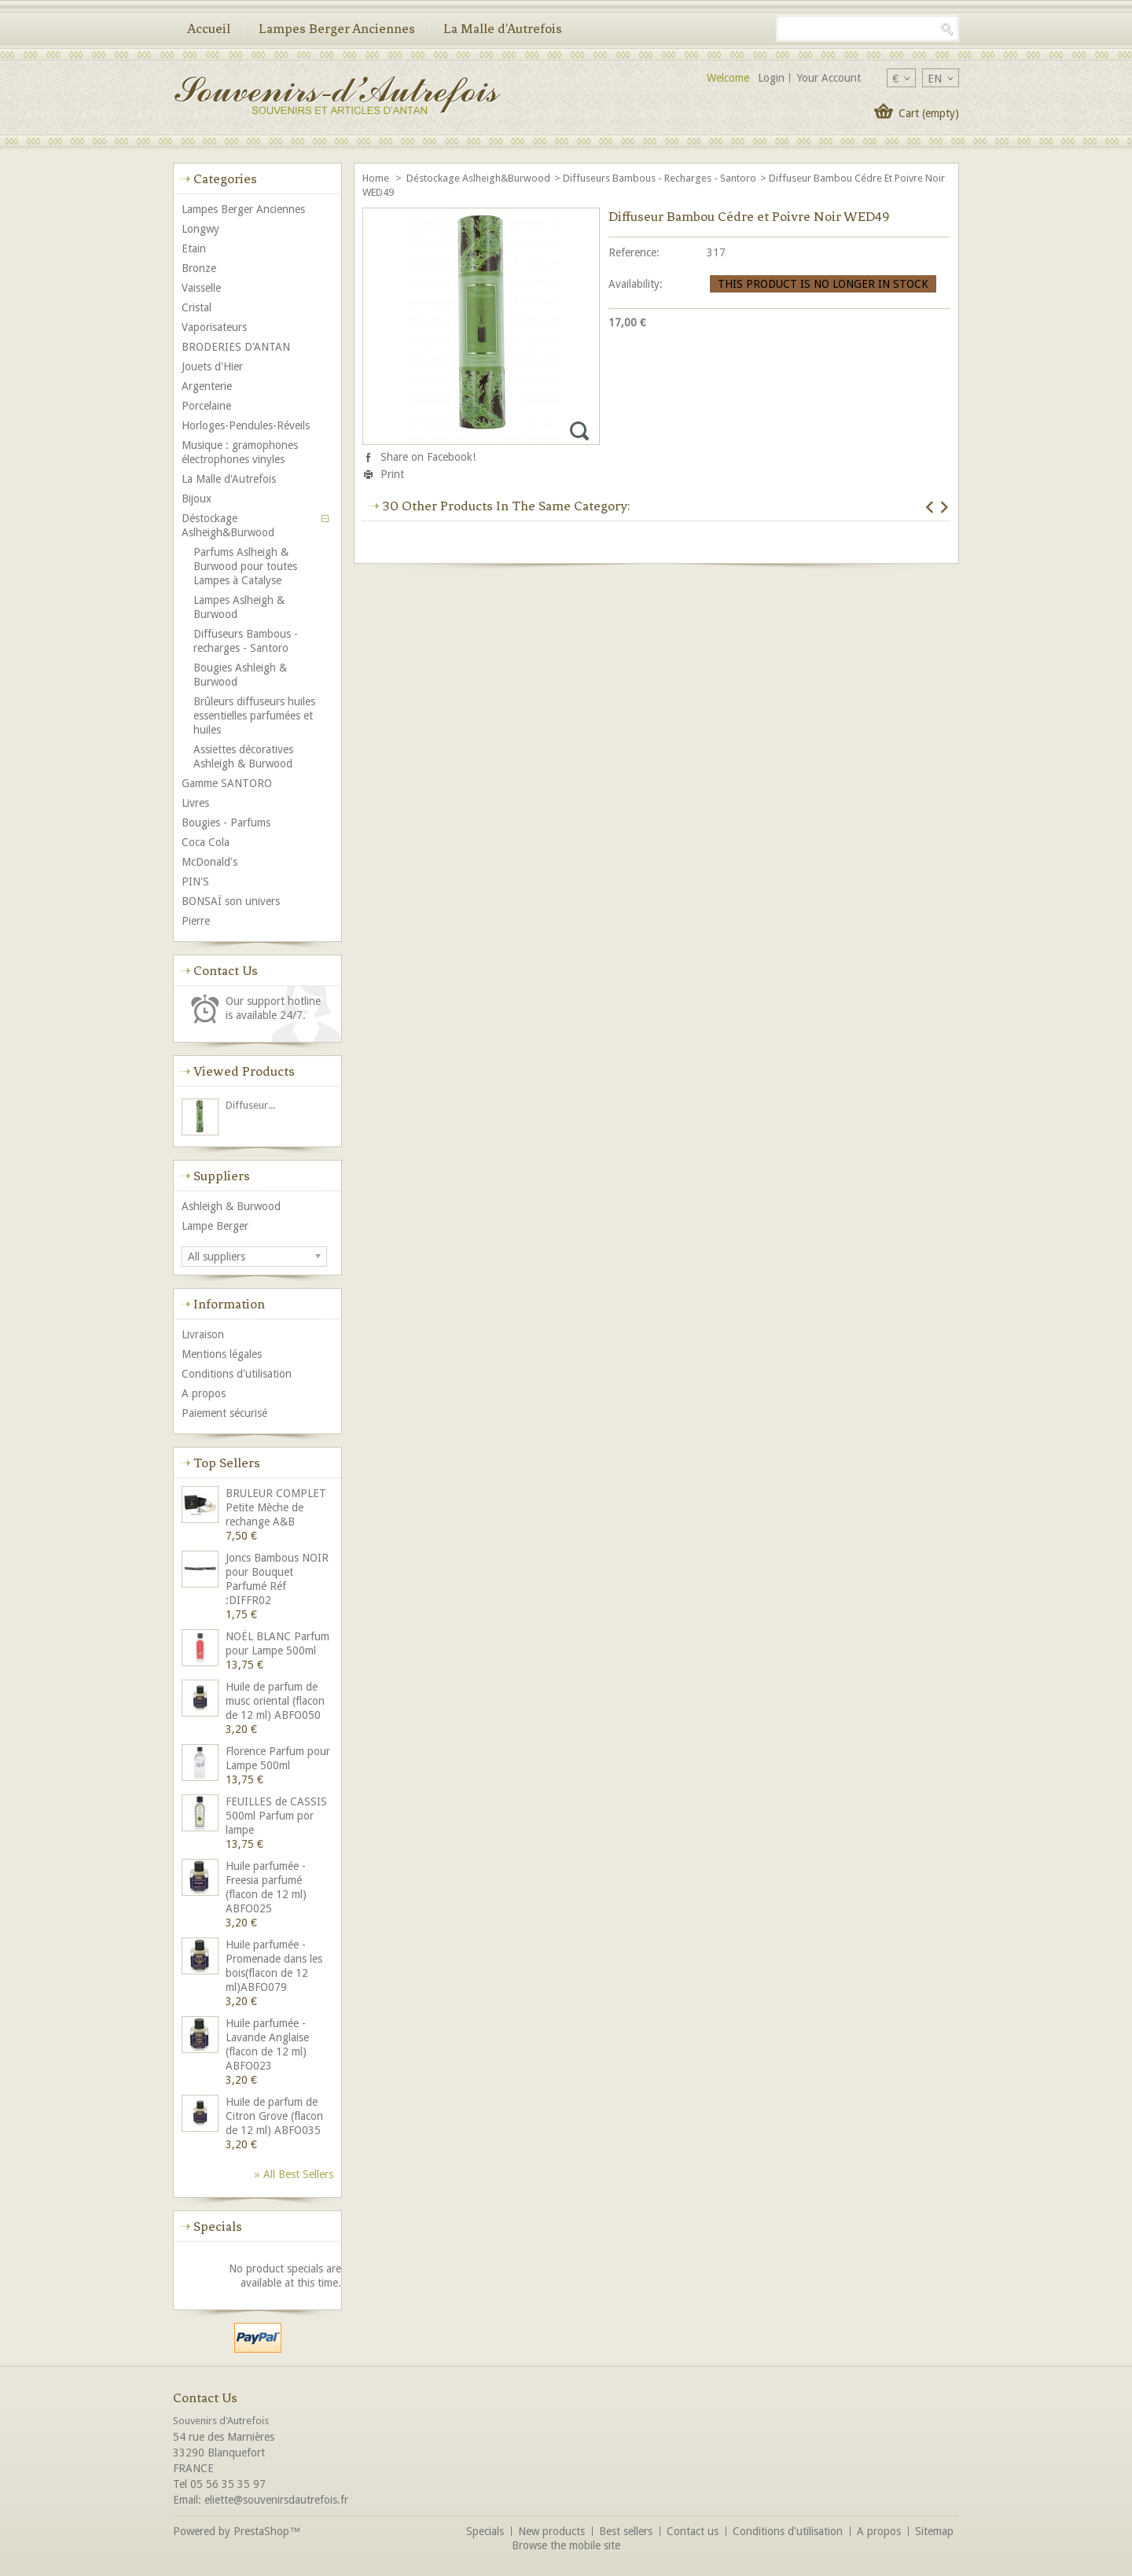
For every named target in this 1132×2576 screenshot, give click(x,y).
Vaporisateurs (214, 327)
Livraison (203, 1334)
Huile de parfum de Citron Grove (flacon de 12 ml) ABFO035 (274, 2116)
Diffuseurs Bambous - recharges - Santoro (659, 178)
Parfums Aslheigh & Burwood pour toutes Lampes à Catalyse (245, 566)
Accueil (208, 28)
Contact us (693, 2531)
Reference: (634, 252)
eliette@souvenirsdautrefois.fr (276, 2499)
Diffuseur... (250, 1105)
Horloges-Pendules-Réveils (246, 425)
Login (771, 78)
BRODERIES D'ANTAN (236, 346)
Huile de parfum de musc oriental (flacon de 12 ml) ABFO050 (275, 1700)
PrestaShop (261, 2531)
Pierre (196, 920)
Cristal (196, 307)
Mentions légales (222, 1354)
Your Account (829, 78)
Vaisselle (201, 288)
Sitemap (934, 2531)
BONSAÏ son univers (231, 901)
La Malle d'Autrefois (502, 28)
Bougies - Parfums (226, 822)
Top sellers (226, 1462)
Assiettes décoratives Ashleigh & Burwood (243, 756)
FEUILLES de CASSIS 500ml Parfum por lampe (276, 1815)
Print (392, 474)
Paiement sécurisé (224, 1413)
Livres (195, 803)
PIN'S (195, 881)
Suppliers (221, 1175)
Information (229, 1304)
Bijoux (196, 498)
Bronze (199, 268)
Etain (194, 248)
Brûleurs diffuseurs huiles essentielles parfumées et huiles (254, 715)
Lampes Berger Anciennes (337, 28)
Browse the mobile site (566, 2545)
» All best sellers (294, 2174)
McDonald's (209, 862)
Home (376, 178)
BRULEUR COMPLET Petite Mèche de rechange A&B (276, 1507)
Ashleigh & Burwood (231, 1206)
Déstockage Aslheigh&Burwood (478, 178)
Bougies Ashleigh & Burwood (240, 674)
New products (551, 2531)
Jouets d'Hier (212, 366)
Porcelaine (206, 405)
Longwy (200, 229)
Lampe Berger (215, 1226)
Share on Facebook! (428, 457)
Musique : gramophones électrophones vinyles (240, 452)
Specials (217, 2226)
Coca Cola (206, 842)
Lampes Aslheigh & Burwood (239, 607)
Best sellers (625, 2531)
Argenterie (207, 386)
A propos (204, 1393)
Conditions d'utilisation (237, 1373)
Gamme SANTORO (227, 783)
